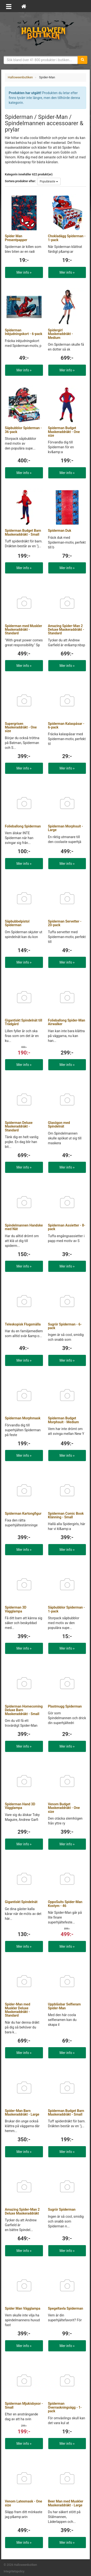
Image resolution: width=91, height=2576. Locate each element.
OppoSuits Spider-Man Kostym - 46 (65, 1903)
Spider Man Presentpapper (16, 238)
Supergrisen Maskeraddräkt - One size (21, 727)
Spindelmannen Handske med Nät (24, 1227)
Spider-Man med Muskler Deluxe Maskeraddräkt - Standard (17, 2009)
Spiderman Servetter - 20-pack (65, 923)
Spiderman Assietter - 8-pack (66, 1227)
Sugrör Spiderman (62, 2209)
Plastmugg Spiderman (65, 1706)
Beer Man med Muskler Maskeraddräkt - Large (65, 2503)
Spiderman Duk (59, 530)
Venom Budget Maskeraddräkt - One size (64, 1808)
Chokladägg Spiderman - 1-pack (67, 238)
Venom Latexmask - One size (23, 2503)
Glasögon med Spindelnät (59, 1124)
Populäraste (49, 181)
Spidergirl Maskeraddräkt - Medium (60, 334)
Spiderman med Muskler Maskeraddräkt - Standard (23, 629)
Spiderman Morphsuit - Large (65, 828)
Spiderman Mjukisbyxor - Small (24, 2405)
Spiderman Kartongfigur (23, 1513)
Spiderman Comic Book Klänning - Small (66, 1515)
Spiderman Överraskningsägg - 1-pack (65, 2407)
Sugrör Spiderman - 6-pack (65, 1326)
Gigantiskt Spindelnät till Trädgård (23, 1022)
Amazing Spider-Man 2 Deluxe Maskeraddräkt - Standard (66, 629)
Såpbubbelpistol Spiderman (17, 923)
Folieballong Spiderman (23, 826)
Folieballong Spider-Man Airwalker (66, 1022)
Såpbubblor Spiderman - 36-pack (23, 429)
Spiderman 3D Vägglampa (15, 1609)
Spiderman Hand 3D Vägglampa (20, 1806)
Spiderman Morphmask (23, 1418)
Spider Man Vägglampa (22, 2308)
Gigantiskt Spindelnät (21, 1902)
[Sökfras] (41, 60)
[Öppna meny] (9, 6)
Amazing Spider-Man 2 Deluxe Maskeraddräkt (22, 2211)
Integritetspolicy (14, 2571)
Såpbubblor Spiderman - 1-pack (66, 1609)
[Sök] (82, 60)
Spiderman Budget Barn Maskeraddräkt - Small (23, 532)
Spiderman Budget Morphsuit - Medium (63, 1420)
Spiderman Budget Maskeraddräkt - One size (64, 431)
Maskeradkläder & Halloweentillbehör (45, 33)
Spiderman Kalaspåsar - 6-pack (66, 725)
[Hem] (23, 6)
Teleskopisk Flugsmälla (23, 1324)
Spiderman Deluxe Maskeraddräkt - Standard (19, 1126)
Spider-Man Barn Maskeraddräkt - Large (22, 2112)
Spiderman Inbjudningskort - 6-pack (23, 332)
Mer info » (24, 272)
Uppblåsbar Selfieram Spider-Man (64, 2006)
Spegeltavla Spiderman (65, 2308)
